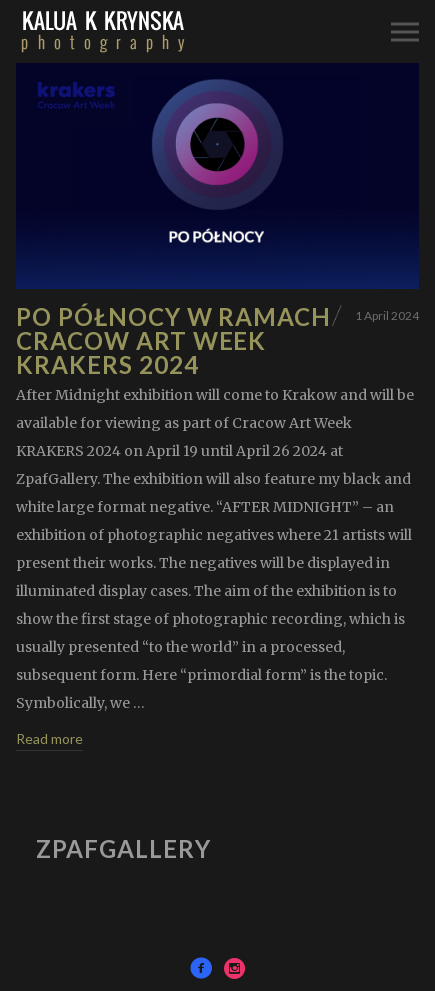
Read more (49, 738)
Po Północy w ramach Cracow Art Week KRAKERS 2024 (173, 340)
